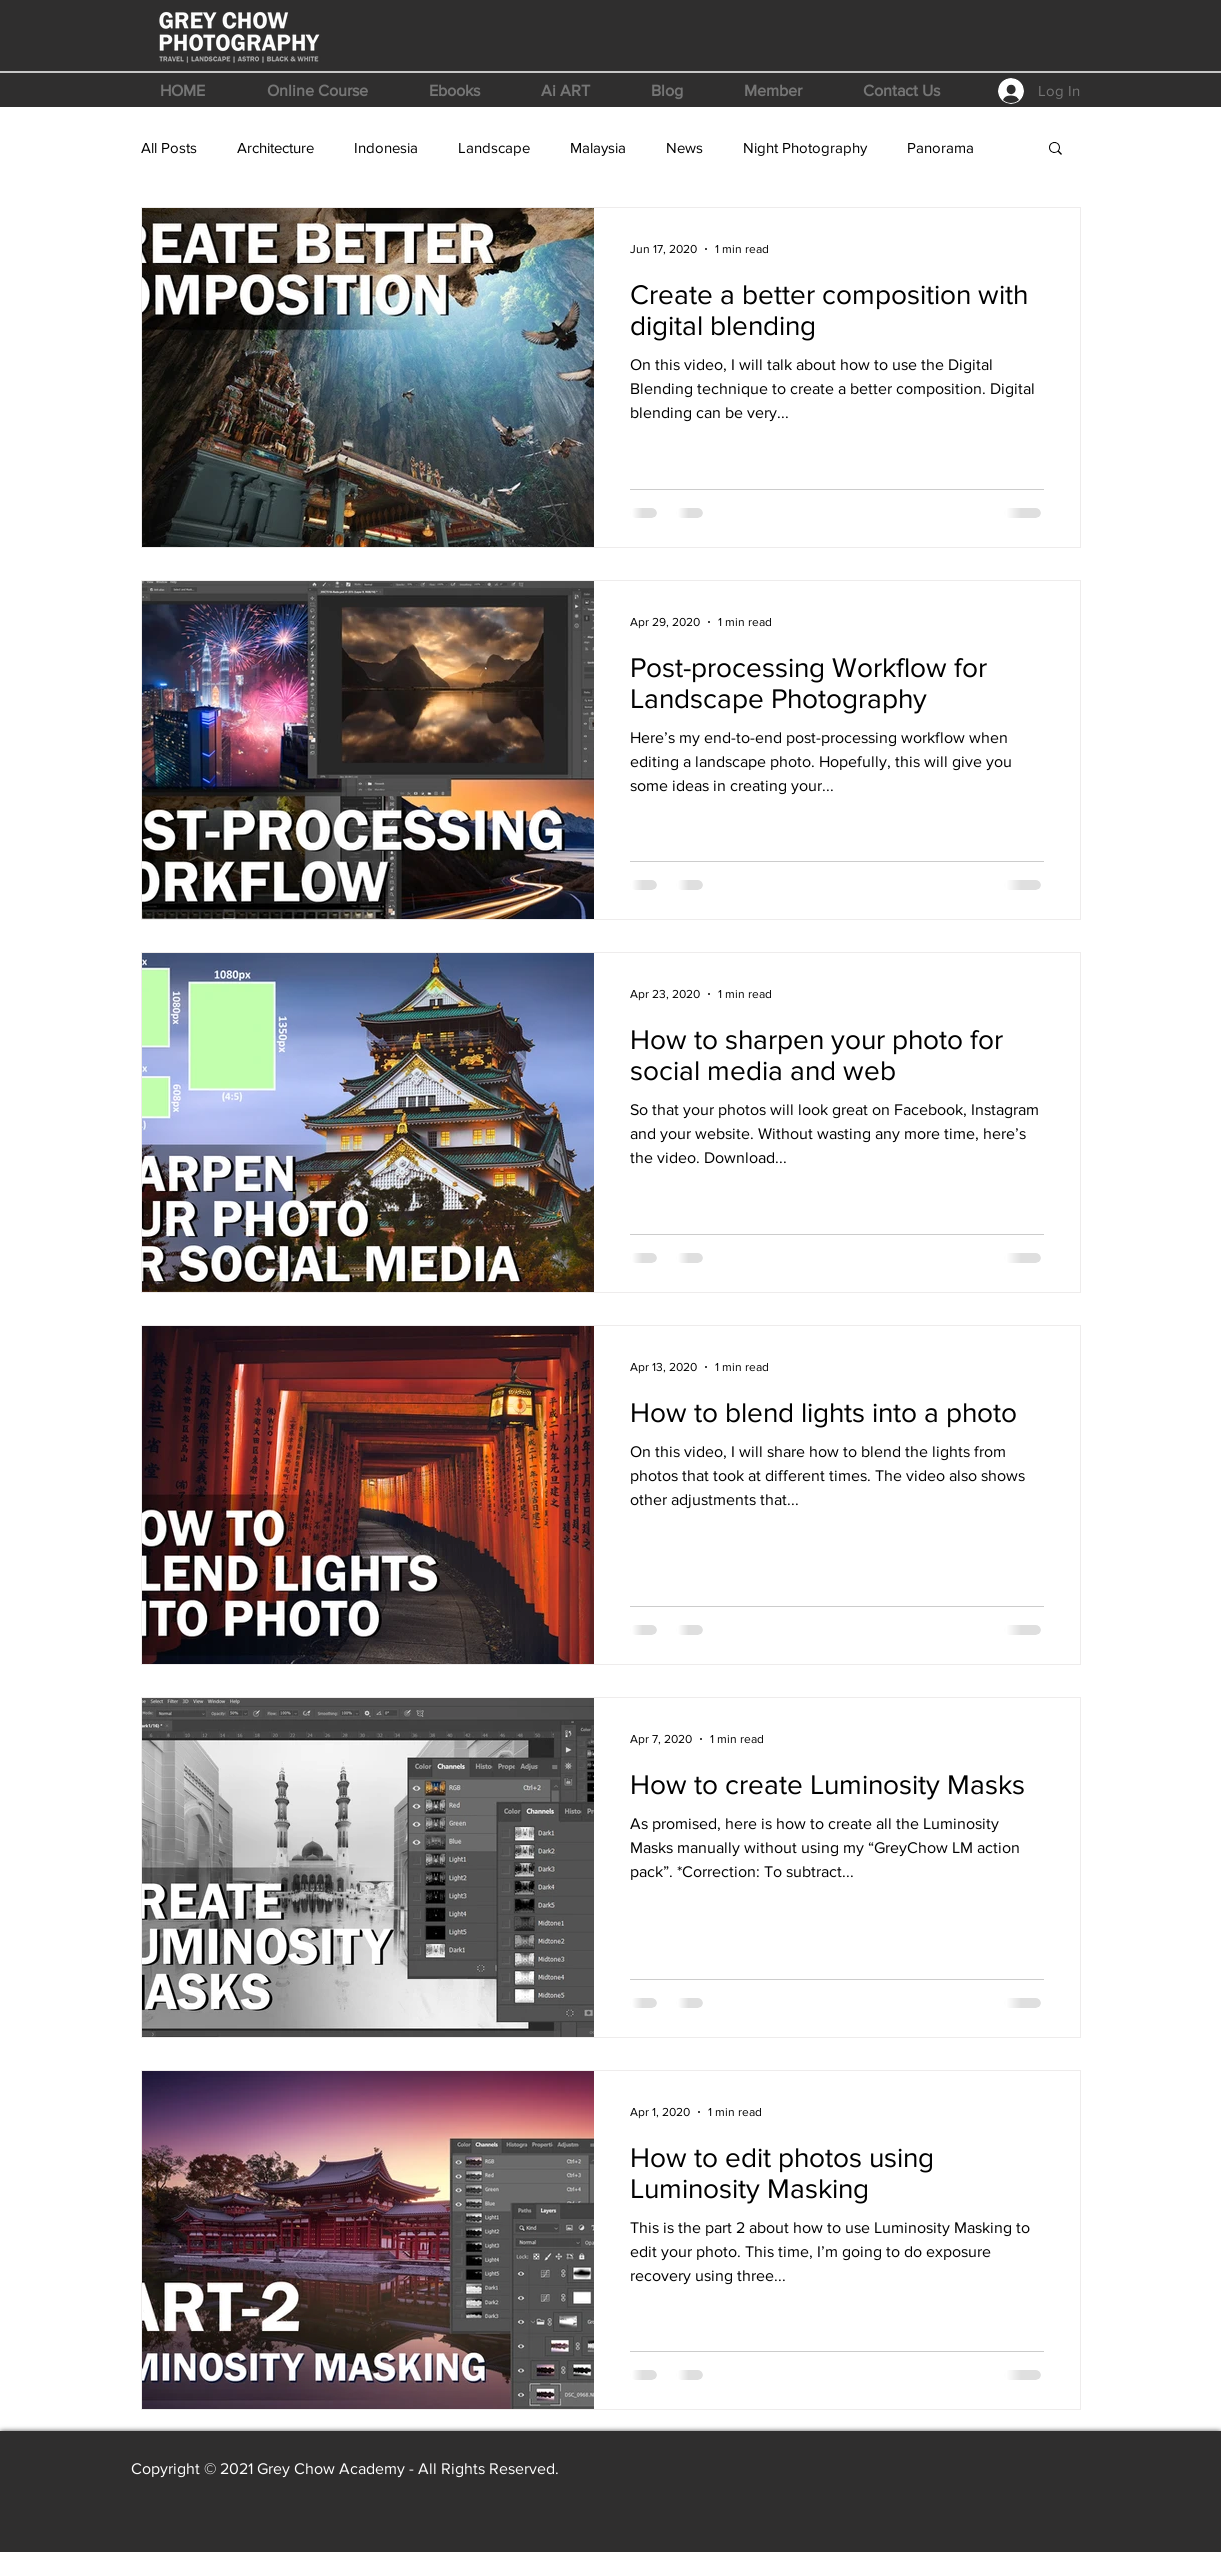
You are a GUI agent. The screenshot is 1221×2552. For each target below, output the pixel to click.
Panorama (940, 147)
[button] (317, 90)
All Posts (169, 147)
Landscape (494, 147)
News (684, 147)
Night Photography (805, 147)
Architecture (275, 147)
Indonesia (386, 147)
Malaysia (598, 147)
